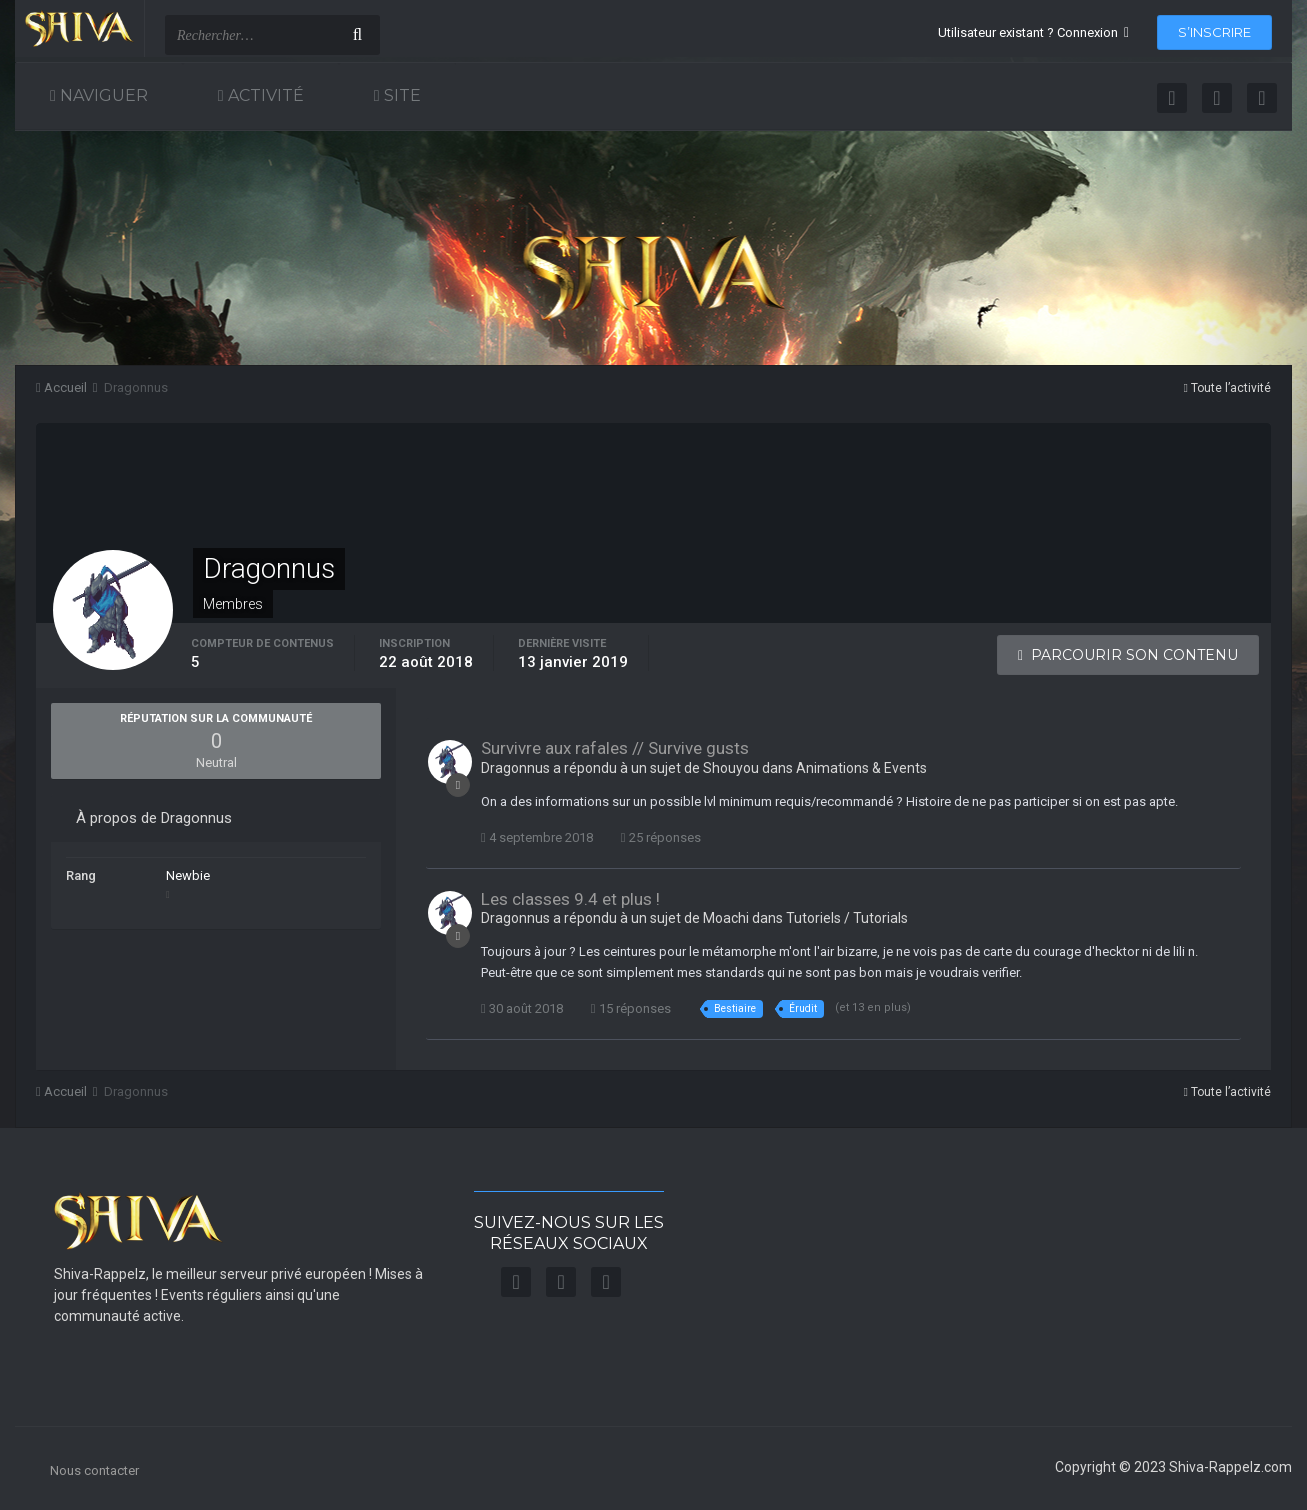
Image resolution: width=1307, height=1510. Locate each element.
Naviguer (102, 95)
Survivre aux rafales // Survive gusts (615, 748)
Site (400, 95)
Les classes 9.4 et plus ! (570, 899)
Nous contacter (94, 1470)
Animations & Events (861, 768)
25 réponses (661, 837)
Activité (264, 95)
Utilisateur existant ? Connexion (1033, 32)
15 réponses (631, 1008)
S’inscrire (1214, 32)
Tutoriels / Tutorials (847, 918)
